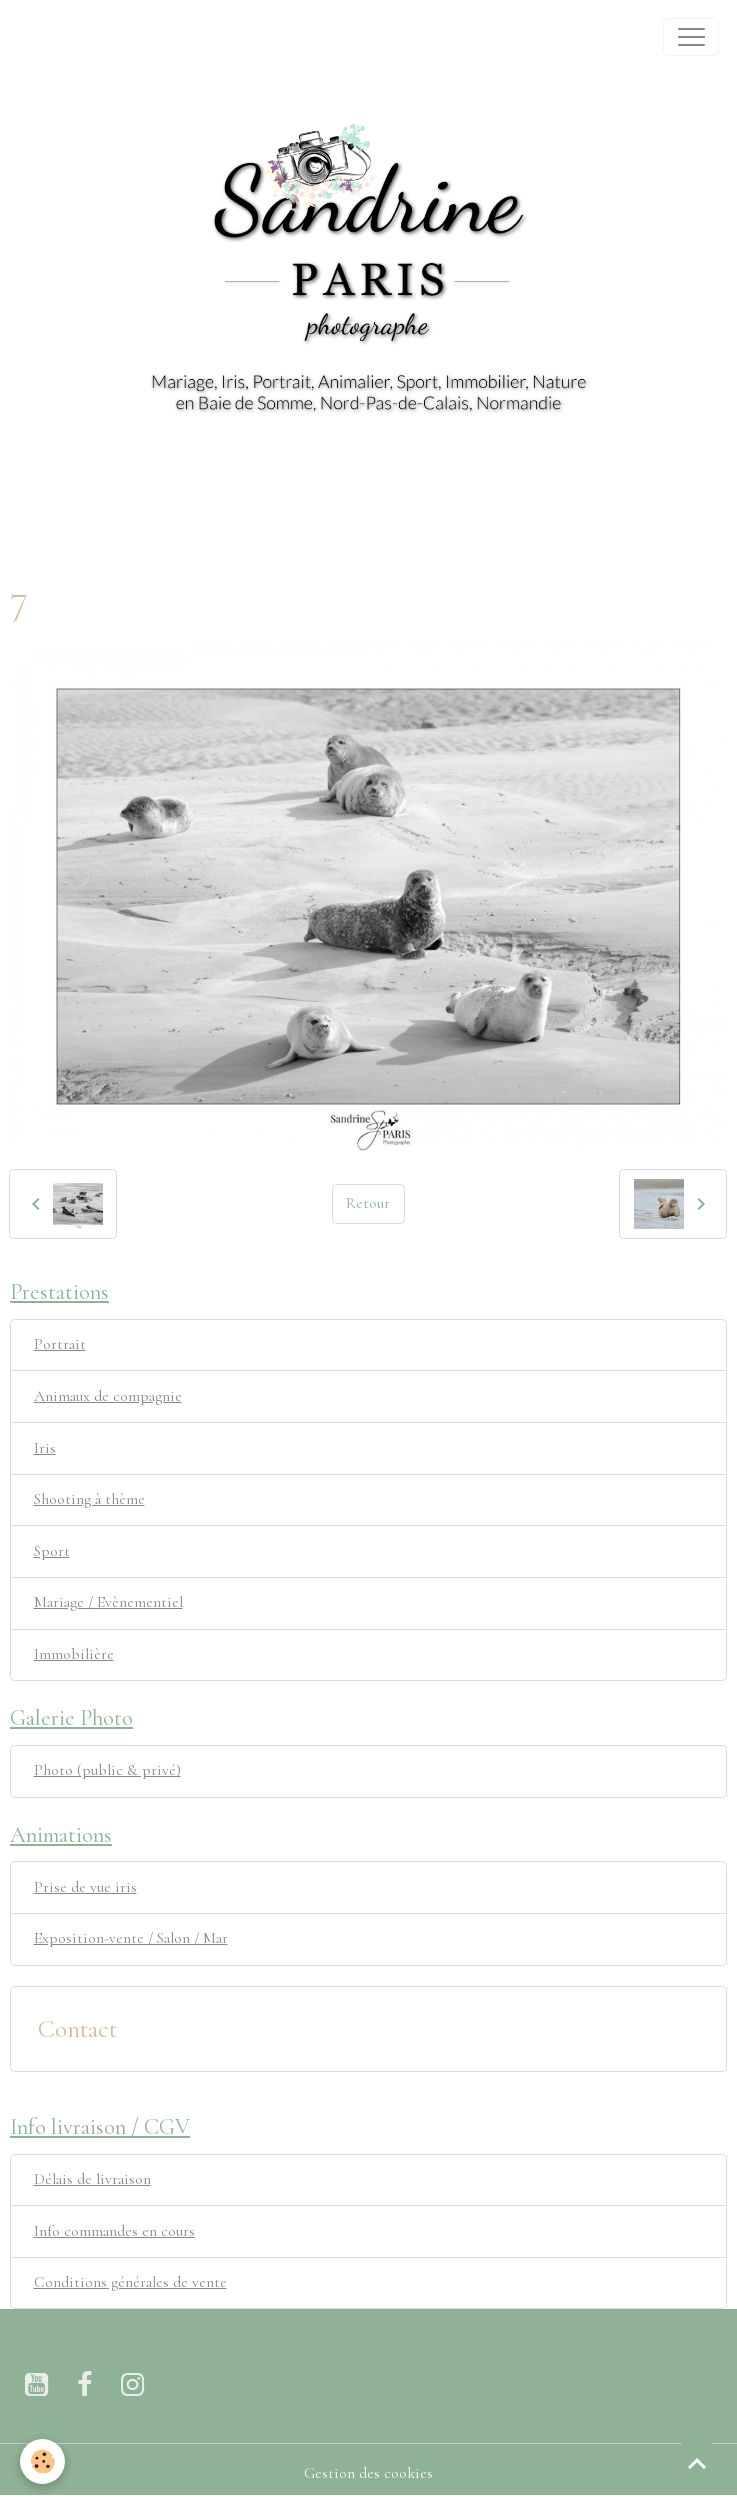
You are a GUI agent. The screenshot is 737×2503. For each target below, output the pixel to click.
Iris (45, 1448)
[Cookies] (42, 2461)
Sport (52, 1551)
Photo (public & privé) (107, 1770)
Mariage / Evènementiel (108, 1602)
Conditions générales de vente (130, 2282)
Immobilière (74, 1654)
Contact (77, 2029)
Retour (368, 1203)
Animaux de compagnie (108, 1396)
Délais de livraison (92, 2179)
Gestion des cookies (368, 2473)
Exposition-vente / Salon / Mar (131, 1938)
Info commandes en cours (114, 2231)
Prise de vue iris (85, 1887)
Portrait (60, 1344)
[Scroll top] (697, 2463)
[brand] (41, 37)
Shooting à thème (89, 1499)
